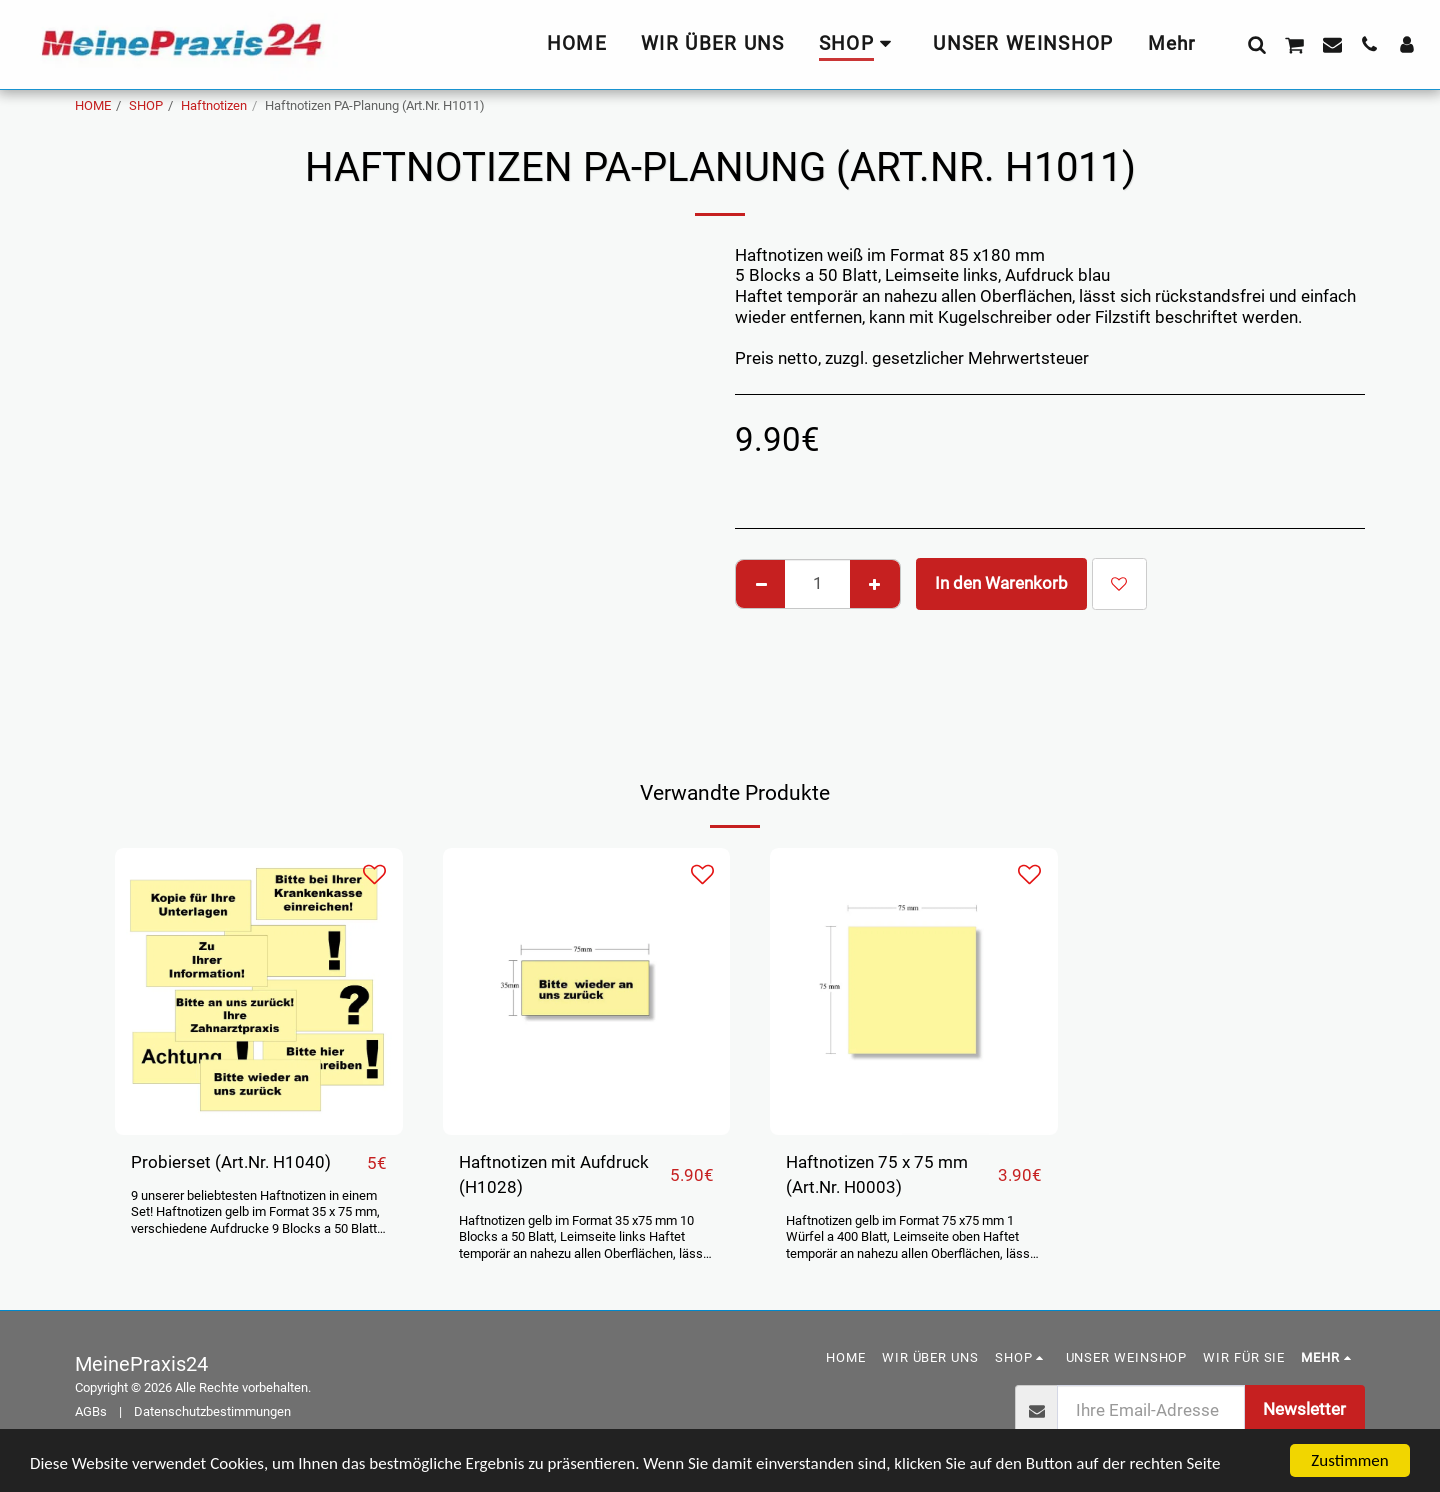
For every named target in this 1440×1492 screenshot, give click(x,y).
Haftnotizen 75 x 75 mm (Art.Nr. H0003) (877, 1175)
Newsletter (1304, 1409)
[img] (259, 992)
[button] (1256, 44)
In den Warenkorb (1001, 583)
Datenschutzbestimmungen (212, 1411)
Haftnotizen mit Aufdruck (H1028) (554, 1175)
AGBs (91, 1411)
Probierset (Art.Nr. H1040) (231, 1162)
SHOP (146, 105)
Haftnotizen (214, 105)
